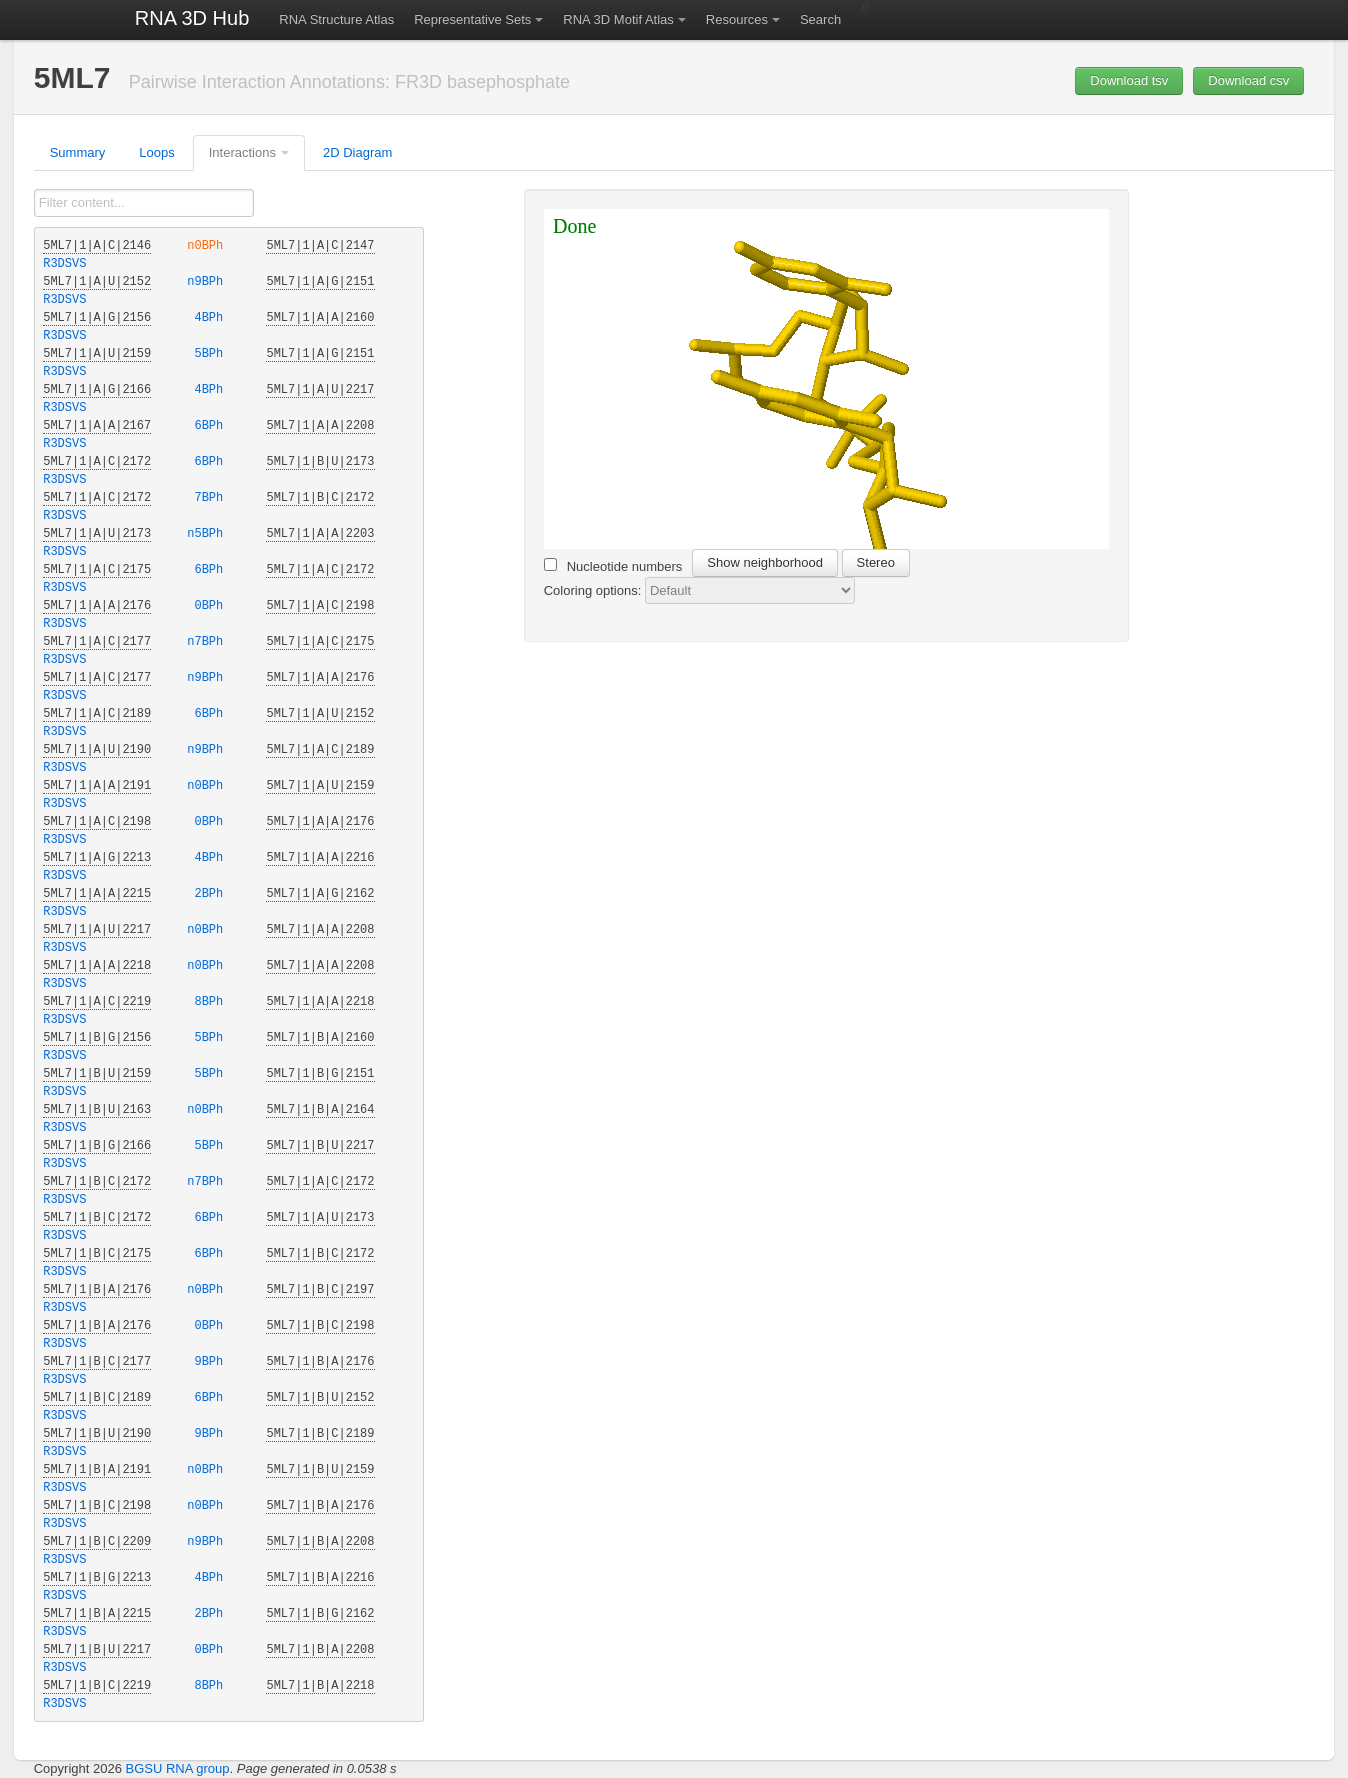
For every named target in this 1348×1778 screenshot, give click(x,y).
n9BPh (209, 282)
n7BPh (209, 642)
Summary (78, 152)
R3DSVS (64, 264)
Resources (737, 19)
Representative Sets (472, 19)
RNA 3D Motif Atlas (618, 19)
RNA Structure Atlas (336, 19)
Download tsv (1129, 80)
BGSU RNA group (177, 1768)
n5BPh (209, 534)
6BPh (209, 426)
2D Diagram (357, 152)
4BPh (209, 318)
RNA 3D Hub (192, 18)
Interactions (242, 152)
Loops (156, 152)
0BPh (209, 606)
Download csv (1248, 80)
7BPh (209, 498)
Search (820, 19)
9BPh (209, 1362)
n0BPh (209, 246)
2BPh (209, 894)
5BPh (209, 354)
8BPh (209, 1002)
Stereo (876, 562)
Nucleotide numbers (613, 566)
